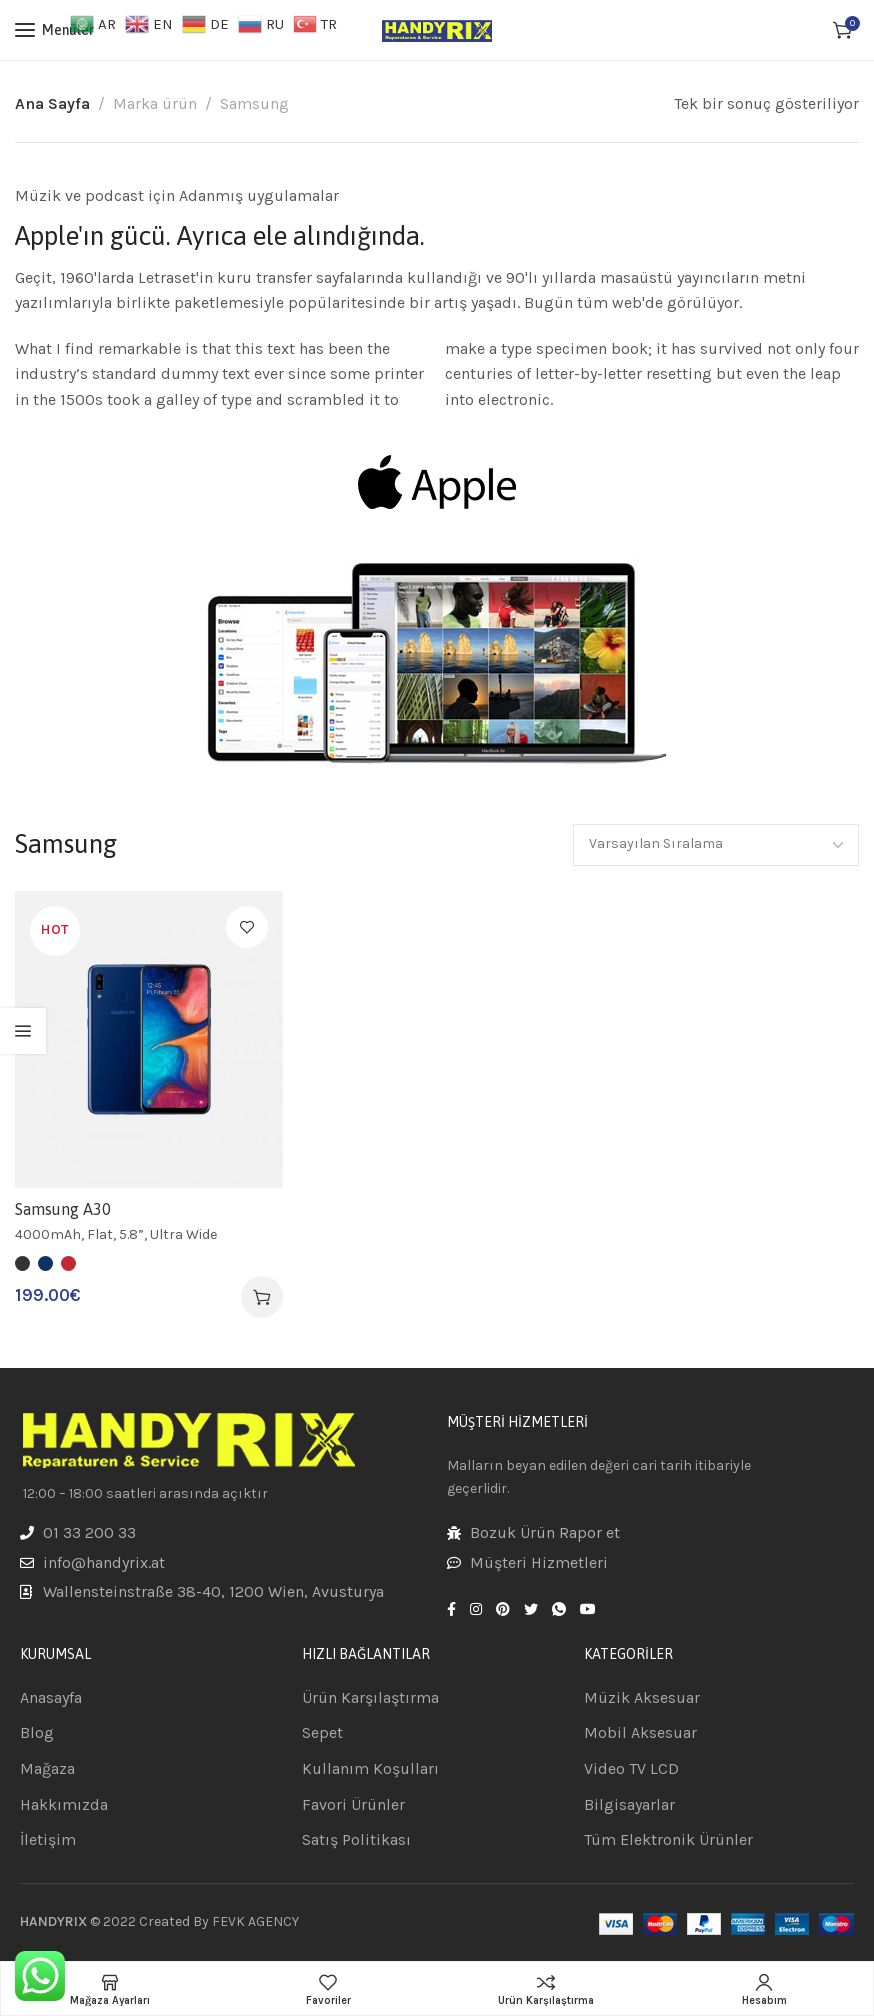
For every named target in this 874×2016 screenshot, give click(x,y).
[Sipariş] (716, 845)
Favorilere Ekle (247, 927)
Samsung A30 (63, 1209)
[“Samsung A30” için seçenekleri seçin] (262, 1297)
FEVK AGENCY (255, 1921)
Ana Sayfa (52, 103)
